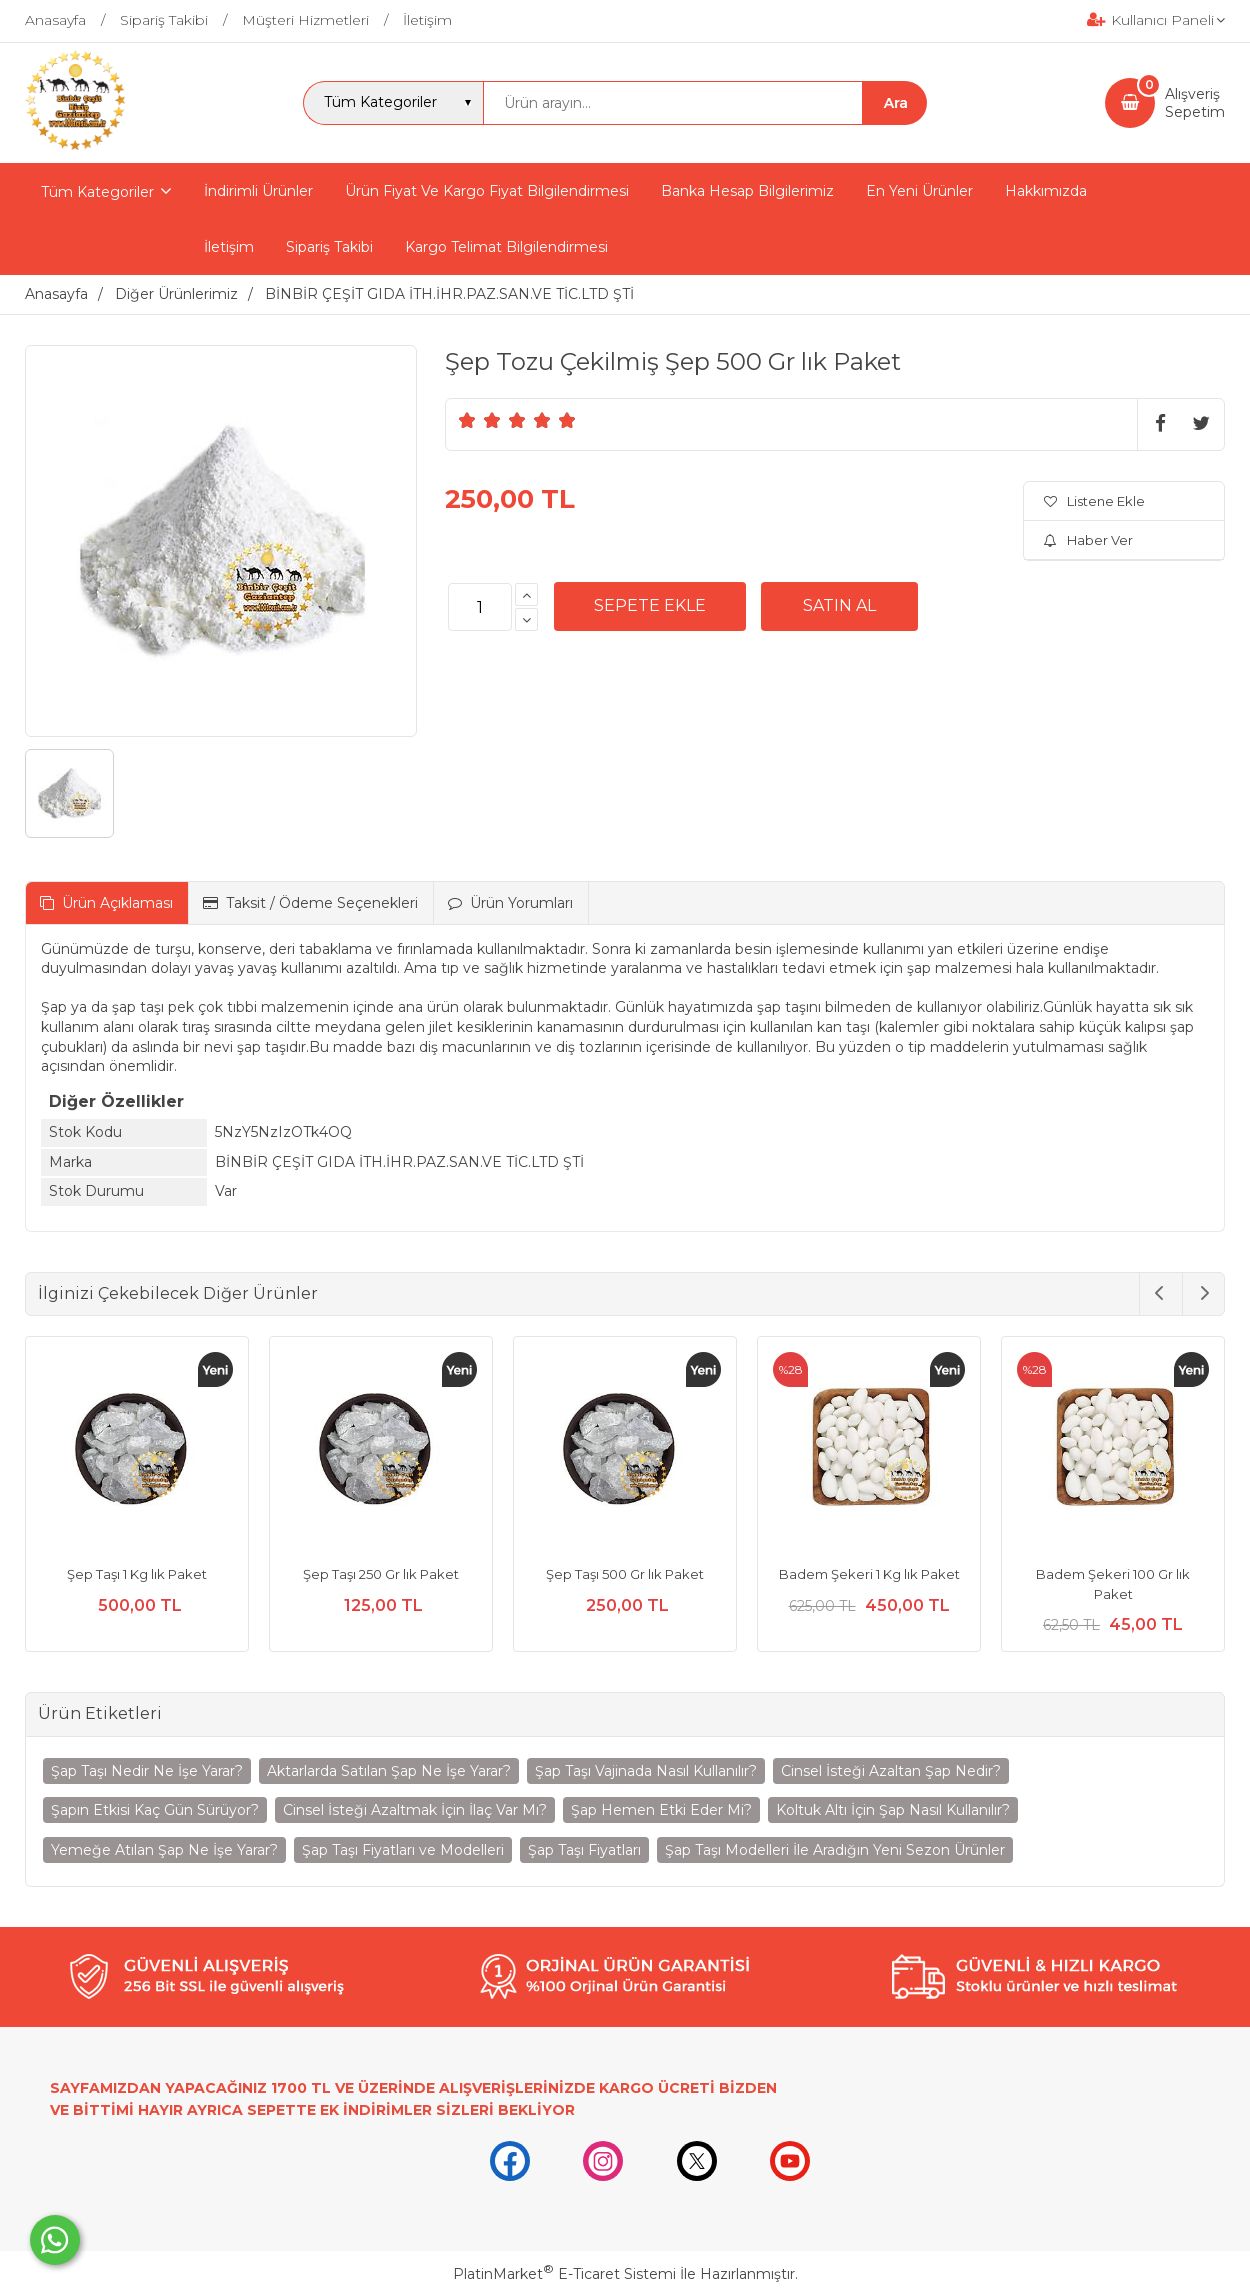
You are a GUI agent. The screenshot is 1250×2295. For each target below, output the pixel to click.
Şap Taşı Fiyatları (584, 1850)
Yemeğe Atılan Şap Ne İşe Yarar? (164, 1850)
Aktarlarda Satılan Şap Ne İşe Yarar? (389, 1771)
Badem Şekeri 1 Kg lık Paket (869, 1574)
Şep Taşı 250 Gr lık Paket (381, 1574)
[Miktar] (480, 607)
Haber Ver (1088, 540)
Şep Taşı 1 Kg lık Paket (137, 1574)
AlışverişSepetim (1195, 103)
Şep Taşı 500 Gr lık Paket (625, 1574)
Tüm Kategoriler (97, 192)
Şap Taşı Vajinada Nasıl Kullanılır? (646, 1771)
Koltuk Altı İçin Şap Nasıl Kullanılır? (893, 1810)
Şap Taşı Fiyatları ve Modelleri (403, 1850)
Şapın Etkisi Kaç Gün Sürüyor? (155, 1810)
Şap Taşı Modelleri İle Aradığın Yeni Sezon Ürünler (835, 1850)
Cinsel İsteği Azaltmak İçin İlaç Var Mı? (415, 1810)
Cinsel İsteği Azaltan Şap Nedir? (891, 1771)
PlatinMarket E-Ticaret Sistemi (564, 2274)
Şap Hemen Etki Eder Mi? (661, 1810)
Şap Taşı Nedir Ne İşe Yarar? (147, 1771)
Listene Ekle (1094, 501)
